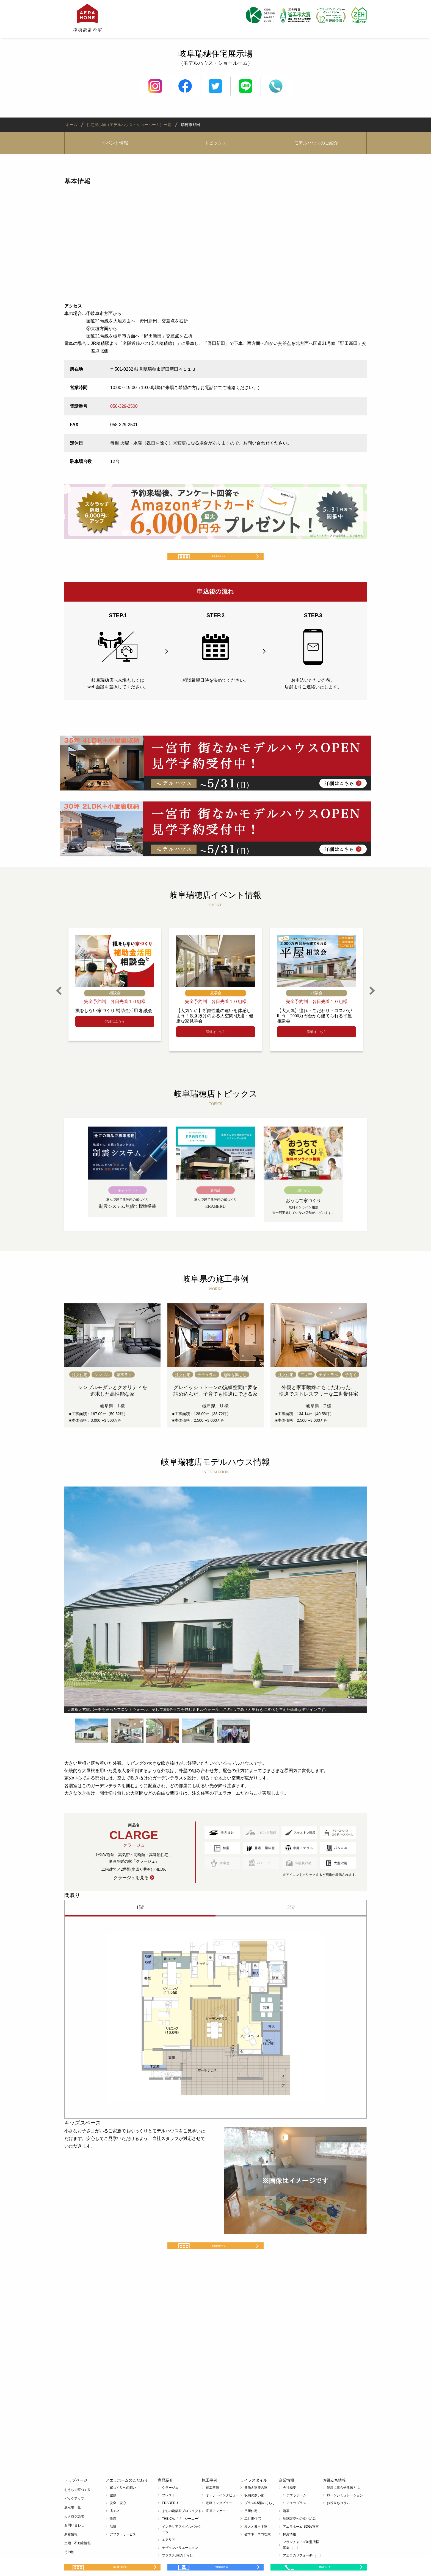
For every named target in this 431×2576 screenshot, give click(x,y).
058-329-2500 (124, 406)
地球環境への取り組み (299, 2539)
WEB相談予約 (221, 2563)
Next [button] (372, 1001)
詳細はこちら (115, 1031)
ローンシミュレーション (345, 2515)
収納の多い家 (254, 2515)
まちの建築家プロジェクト (181, 2531)
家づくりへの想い (123, 2508)
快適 (113, 2539)
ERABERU (170, 2523)
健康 (113, 2515)
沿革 (286, 2531)
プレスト (168, 2515)
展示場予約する (219, 562)
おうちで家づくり (77, 2510)
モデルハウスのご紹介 (316, 143)
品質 (113, 2547)
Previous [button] (59, 1001)
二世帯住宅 (252, 2539)
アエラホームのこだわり (127, 2500)
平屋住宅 (251, 2531)
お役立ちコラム (338, 2523)
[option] (114, 994)
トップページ (75, 2500)
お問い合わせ (74, 2545)
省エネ (115, 2531)
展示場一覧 (72, 2528)
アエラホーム (296, 2515)
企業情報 (286, 2500)
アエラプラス (296, 2523)
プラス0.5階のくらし (259, 2523)
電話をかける (324, 2563)
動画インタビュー (219, 2523)
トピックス (215, 143)
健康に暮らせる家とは (343, 2508)
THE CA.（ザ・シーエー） (181, 2539)
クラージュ (170, 2508)
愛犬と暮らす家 (255, 2547)
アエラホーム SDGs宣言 (301, 2547)
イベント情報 (115, 143)
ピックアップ (74, 2519)
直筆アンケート (217, 2531)
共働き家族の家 (255, 2508)
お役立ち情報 (334, 2500)
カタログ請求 (74, 2536)
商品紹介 (165, 2500)
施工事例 (209, 2500)
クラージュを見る (131, 1887)
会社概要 (289, 2508)
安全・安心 (118, 2523)
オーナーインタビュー (222, 2515)
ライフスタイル (253, 2500)
